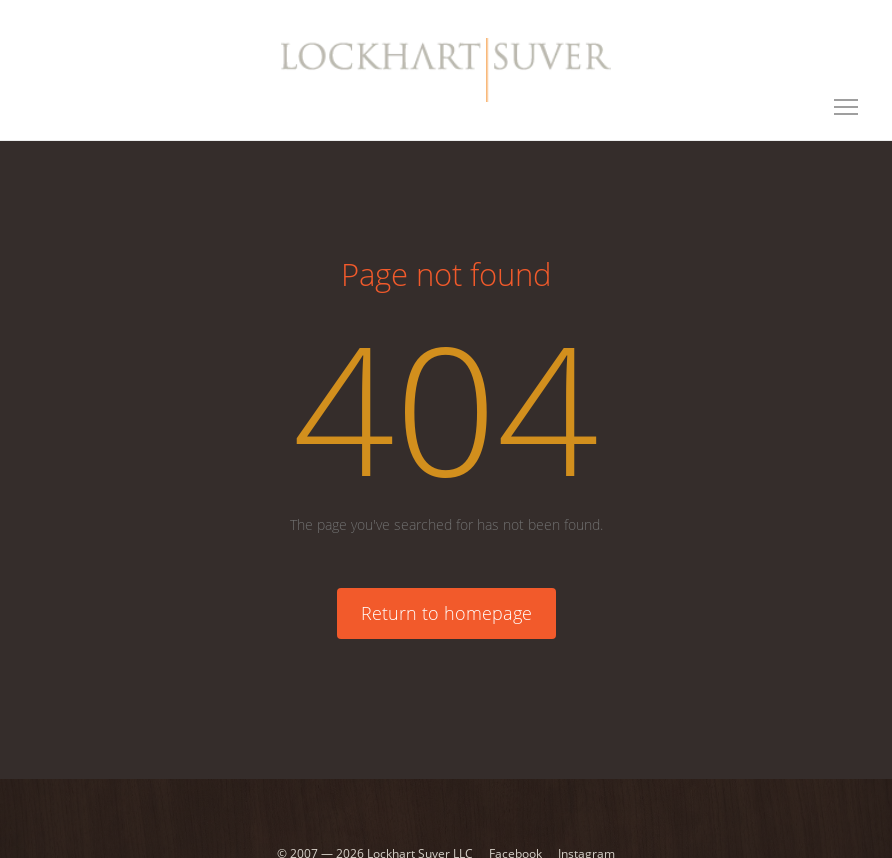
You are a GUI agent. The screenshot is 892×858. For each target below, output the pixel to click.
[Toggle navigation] (846, 107)
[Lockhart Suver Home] (445, 70)
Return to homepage (446, 613)
